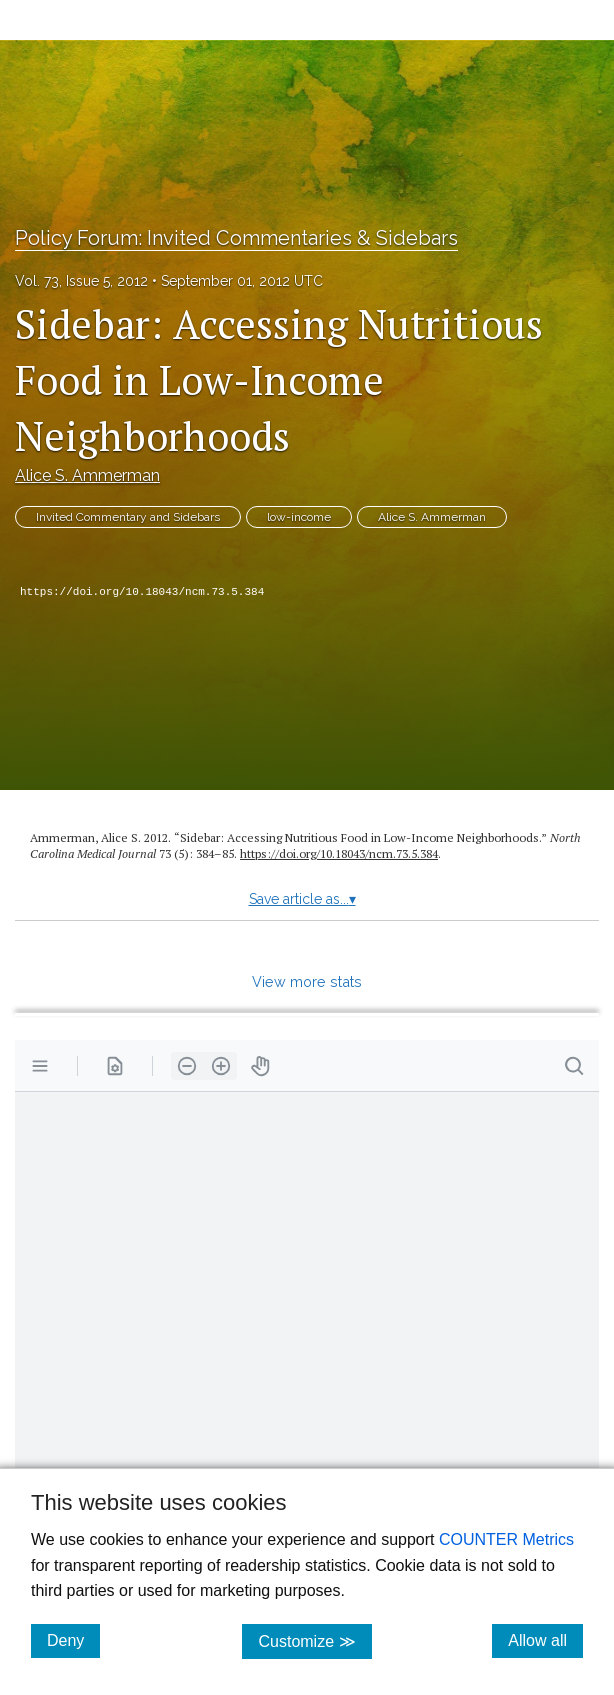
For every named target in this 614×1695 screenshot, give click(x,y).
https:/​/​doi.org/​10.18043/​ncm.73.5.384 (339, 853)
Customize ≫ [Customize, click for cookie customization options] (314, 1640)
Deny (73, 1640)
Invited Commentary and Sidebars (128, 517)
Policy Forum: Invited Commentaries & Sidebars (236, 238)
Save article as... (302, 899)
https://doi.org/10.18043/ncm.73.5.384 (142, 592)
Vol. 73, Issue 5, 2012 (81, 281)
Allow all (545, 1640)
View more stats (307, 981)
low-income (299, 517)
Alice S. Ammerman (87, 475)
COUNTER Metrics (506, 1539)
